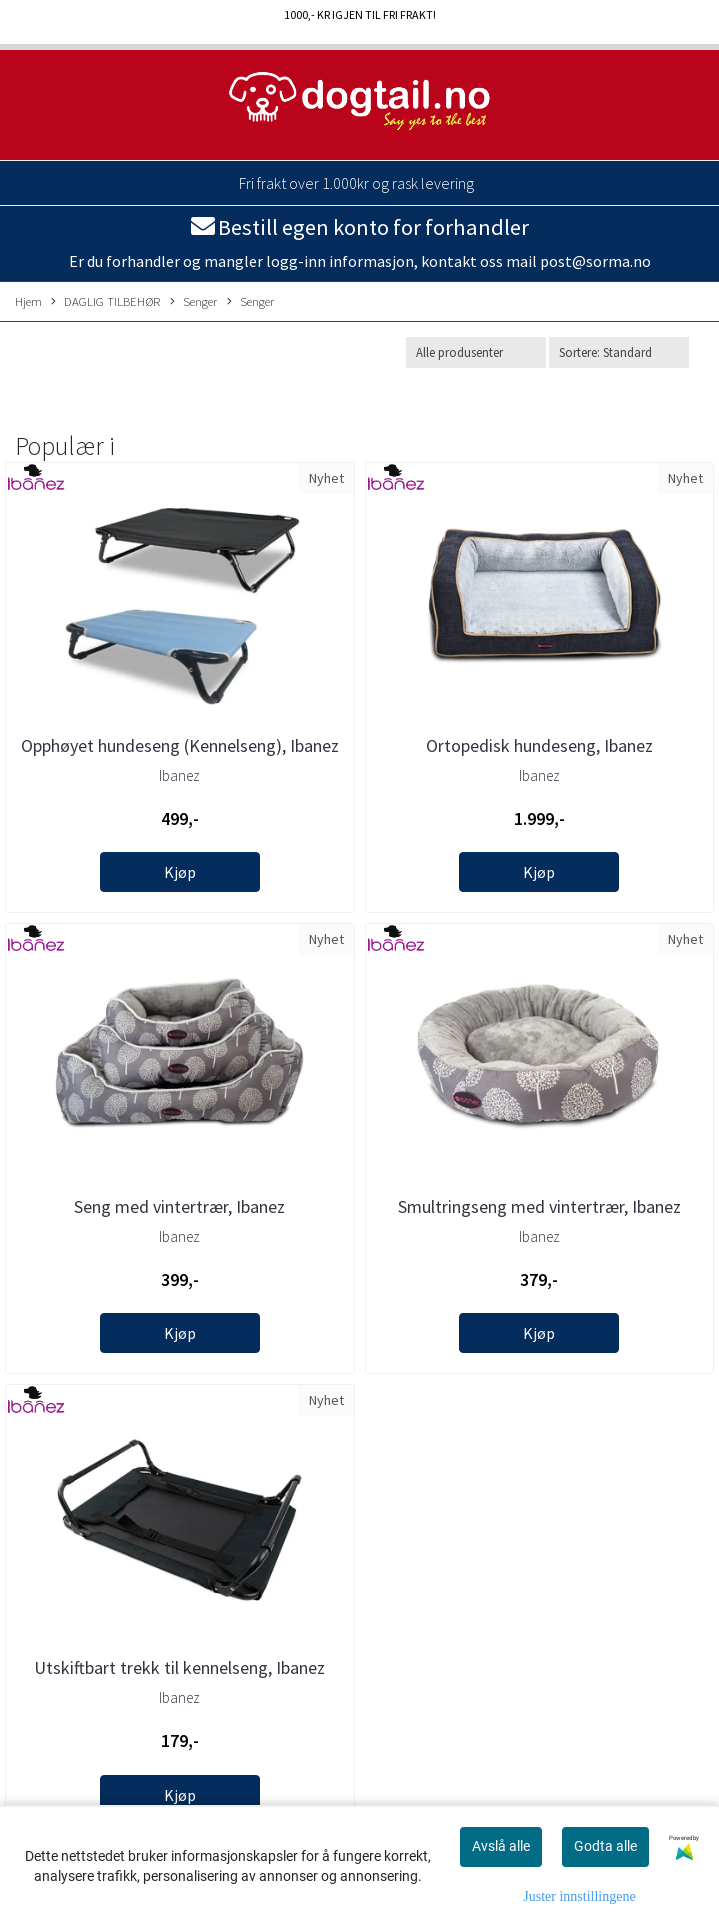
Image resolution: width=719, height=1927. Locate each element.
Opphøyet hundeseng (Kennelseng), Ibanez (180, 745)
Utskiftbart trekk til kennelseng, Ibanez (179, 1667)
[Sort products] (619, 352)
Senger (193, 302)
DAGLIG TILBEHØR (105, 302)
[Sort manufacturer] (476, 352)
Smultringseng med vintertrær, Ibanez (539, 1206)
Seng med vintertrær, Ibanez (179, 1206)
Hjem (28, 301)
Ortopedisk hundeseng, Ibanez (539, 745)
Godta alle (605, 1846)
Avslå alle (501, 1846)
